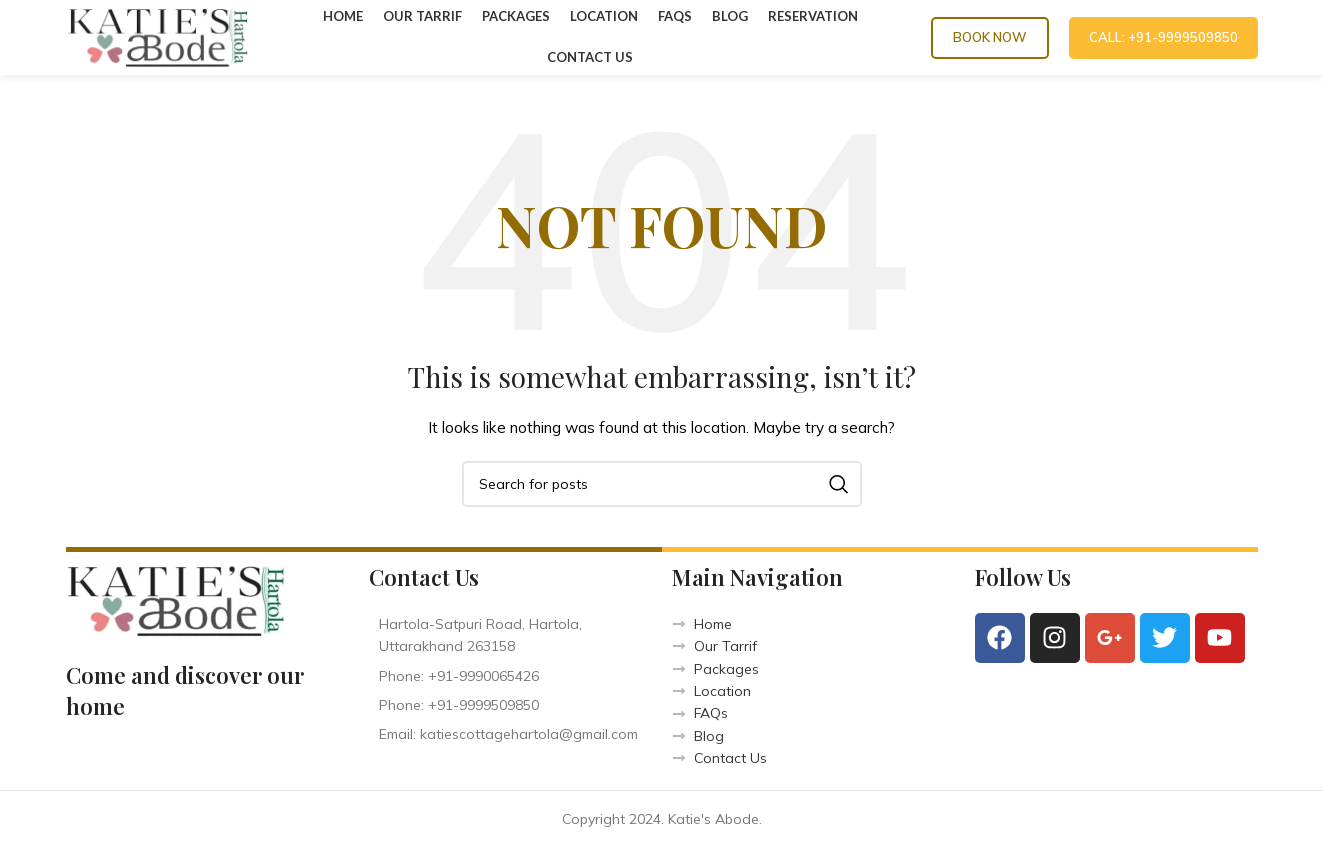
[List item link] (510, 676)
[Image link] (176, 600)
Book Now (990, 37)
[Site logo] (158, 36)
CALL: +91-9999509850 (1163, 37)
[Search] (662, 484)
